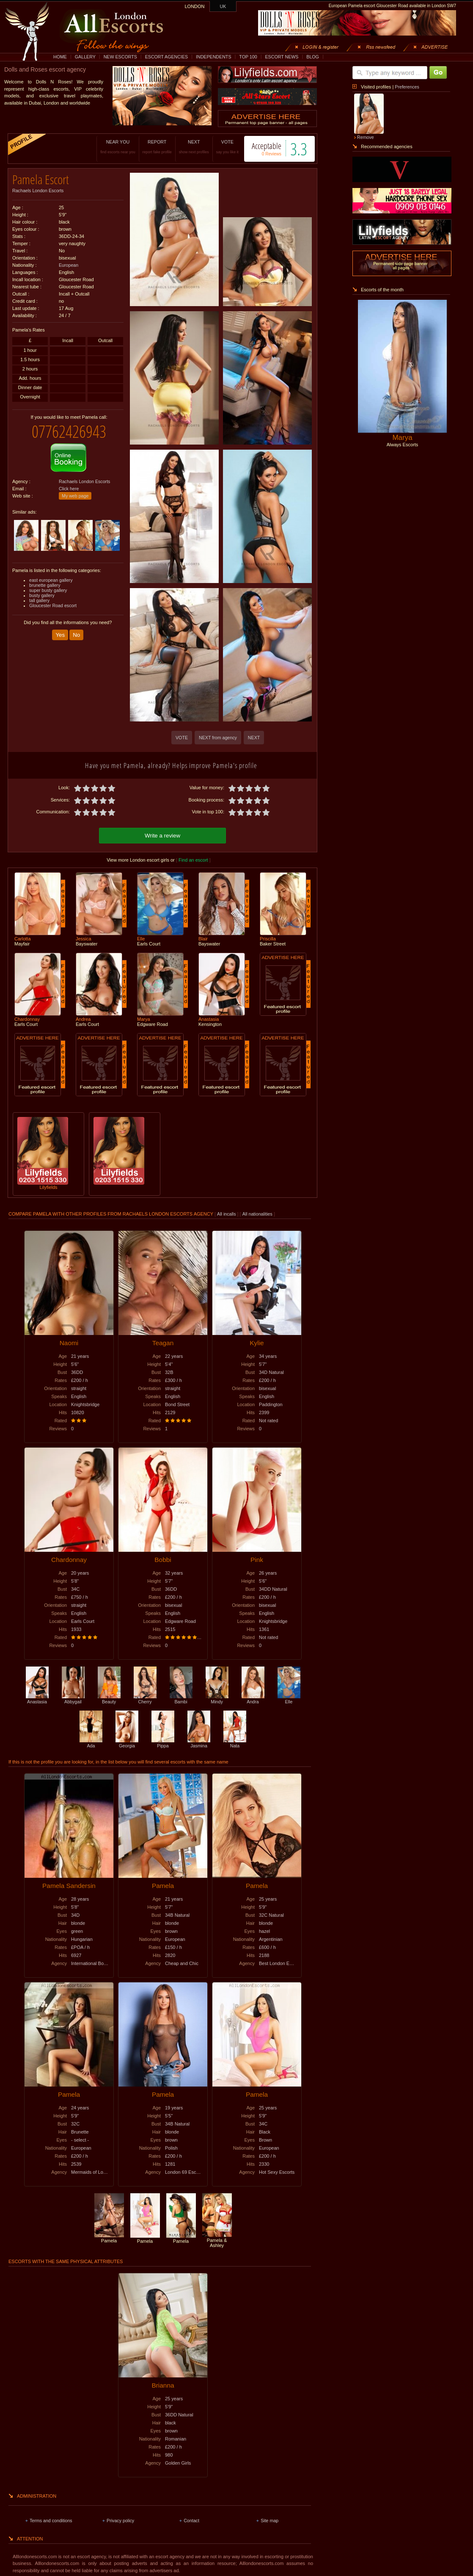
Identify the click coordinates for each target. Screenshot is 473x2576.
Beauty (109, 1699)
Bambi (181, 1699)
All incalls (227, 1213)
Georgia (127, 1743)
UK (223, 6)
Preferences (407, 86)
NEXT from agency (218, 737)
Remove (365, 137)
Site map (269, 2520)
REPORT (157, 146)
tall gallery (39, 600)
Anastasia (37, 1699)
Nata (234, 1743)
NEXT (194, 146)
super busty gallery (48, 590)
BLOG (312, 56)
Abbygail (73, 1699)
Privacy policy (120, 2520)
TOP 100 (248, 56)
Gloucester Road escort (53, 605)
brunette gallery (44, 585)
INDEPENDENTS (213, 56)
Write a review (162, 835)
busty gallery (42, 595)
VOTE (227, 146)
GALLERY (85, 56)
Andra (253, 1699)
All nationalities (257, 1213)
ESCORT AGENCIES (166, 56)
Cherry (145, 1699)
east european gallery (51, 580)
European (68, 265)
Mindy (217, 1699)
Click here (69, 488)
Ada (91, 1743)
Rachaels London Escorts (37, 190)
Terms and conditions (51, 2520)
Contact (191, 2520)
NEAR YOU (117, 146)
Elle (289, 1699)
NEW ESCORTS (120, 56)
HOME (60, 56)
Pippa (162, 1743)
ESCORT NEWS (281, 56)
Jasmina (198, 1743)
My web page (75, 495)
